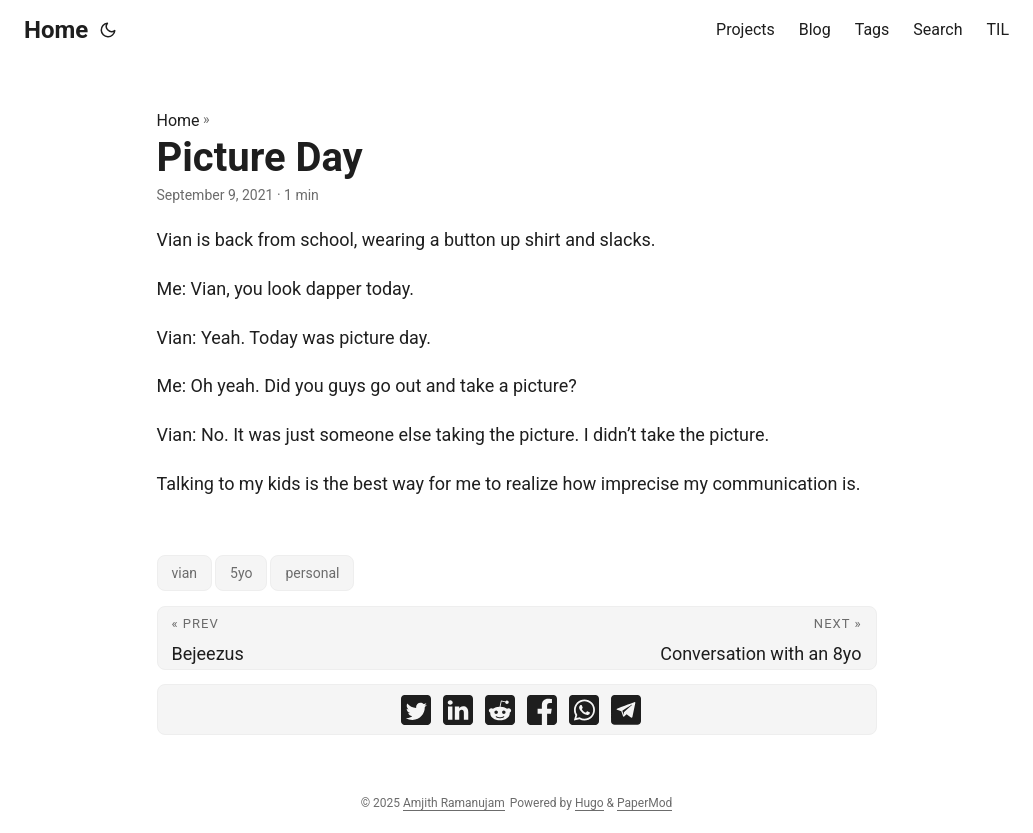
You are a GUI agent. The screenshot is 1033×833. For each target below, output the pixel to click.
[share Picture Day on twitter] (416, 714)
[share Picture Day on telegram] (626, 714)
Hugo (589, 803)
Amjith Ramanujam (454, 803)
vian (185, 573)
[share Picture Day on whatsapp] (584, 714)
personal (312, 573)
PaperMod (644, 803)
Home (56, 30)
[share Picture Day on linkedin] (458, 714)
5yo (241, 573)
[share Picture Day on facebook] (542, 714)
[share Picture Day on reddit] (500, 714)
